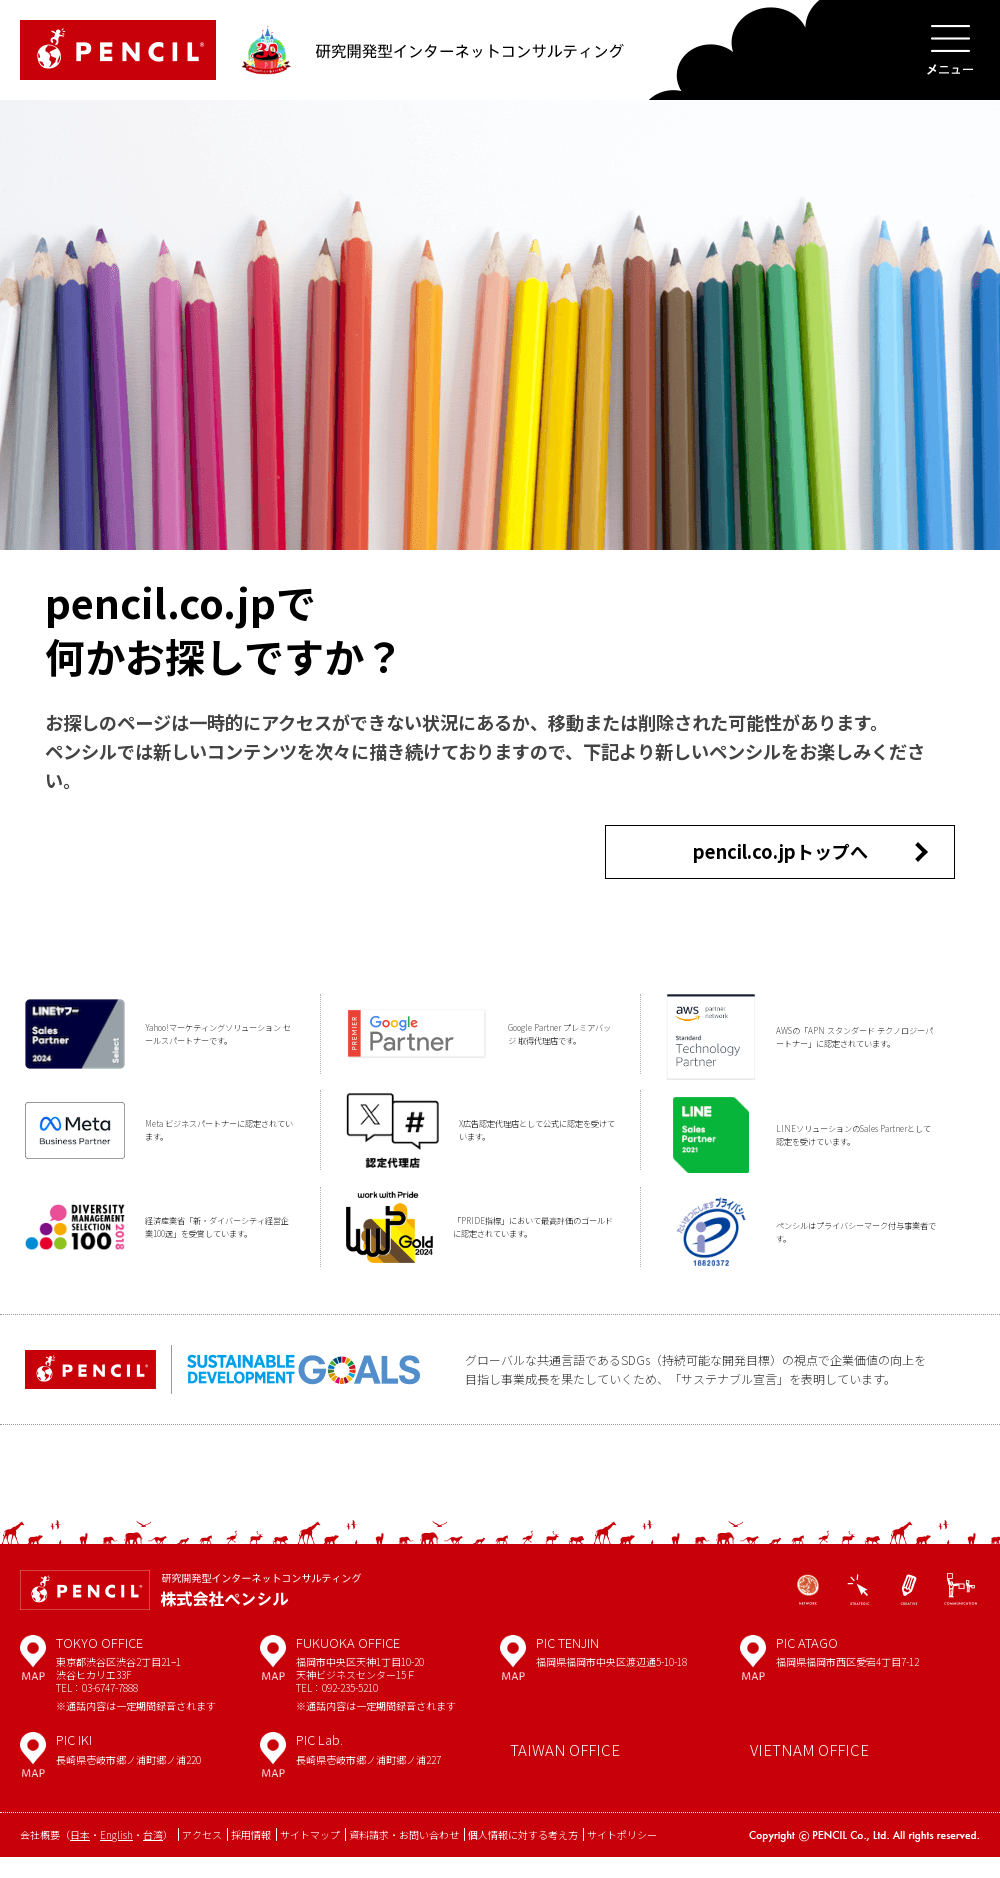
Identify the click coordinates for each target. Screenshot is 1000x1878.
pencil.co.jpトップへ (780, 861)
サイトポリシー (622, 1856)
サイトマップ (310, 1856)
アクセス (202, 1856)
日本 (80, 1856)
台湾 (153, 1856)
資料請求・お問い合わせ (404, 1856)
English (116, 1856)
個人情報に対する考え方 (523, 1856)
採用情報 (251, 1856)
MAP (33, 1686)
